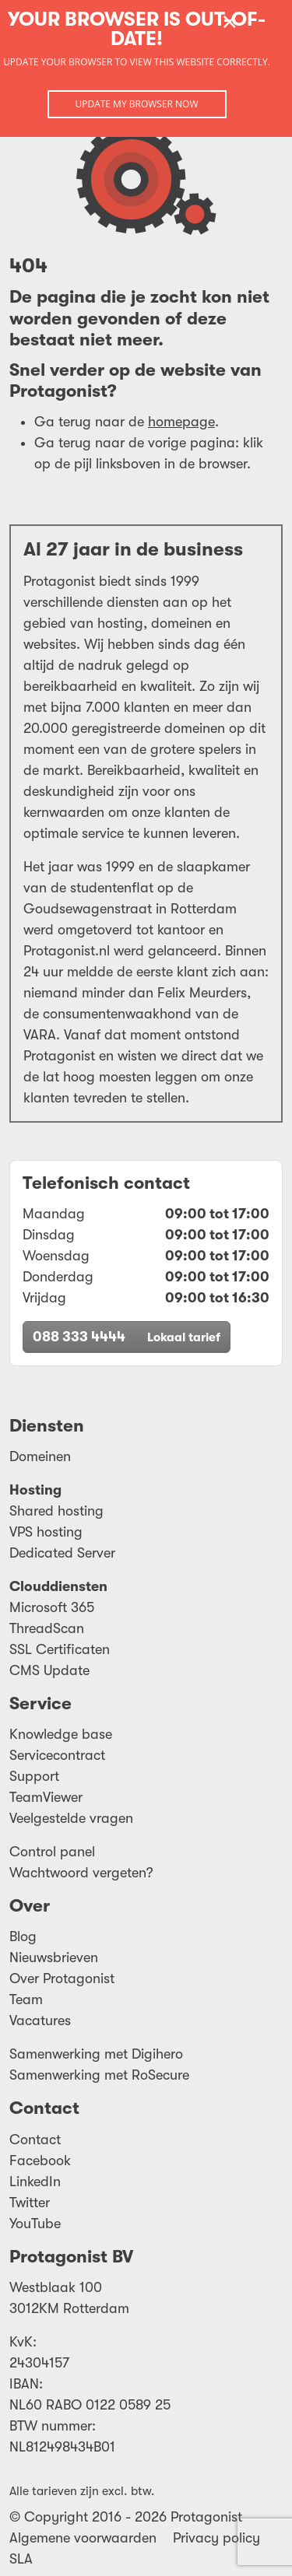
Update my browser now (136, 103)
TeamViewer (46, 1797)
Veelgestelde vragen (71, 1818)
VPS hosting (46, 1532)
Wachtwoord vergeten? (81, 1872)
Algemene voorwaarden (83, 2538)
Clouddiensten (58, 1586)
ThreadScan (46, 1628)
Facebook (40, 2160)
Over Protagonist (61, 1978)
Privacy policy (216, 2538)
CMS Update (49, 1670)
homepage (181, 421)
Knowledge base (60, 1734)
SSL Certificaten (59, 1649)
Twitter (29, 2202)
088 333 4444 (126, 1336)
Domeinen (40, 1456)
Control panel (52, 1851)
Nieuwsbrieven (53, 1957)
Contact (35, 2139)
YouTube (35, 2223)
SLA (21, 2559)
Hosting (35, 1490)
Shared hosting (56, 1511)
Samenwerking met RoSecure (99, 2075)
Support (34, 1776)
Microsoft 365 (51, 1607)
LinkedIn (35, 2181)
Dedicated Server (62, 1553)
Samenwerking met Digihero (96, 2054)
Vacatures (40, 2020)
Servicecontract (57, 1755)
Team (26, 1999)
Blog (23, 1936)
